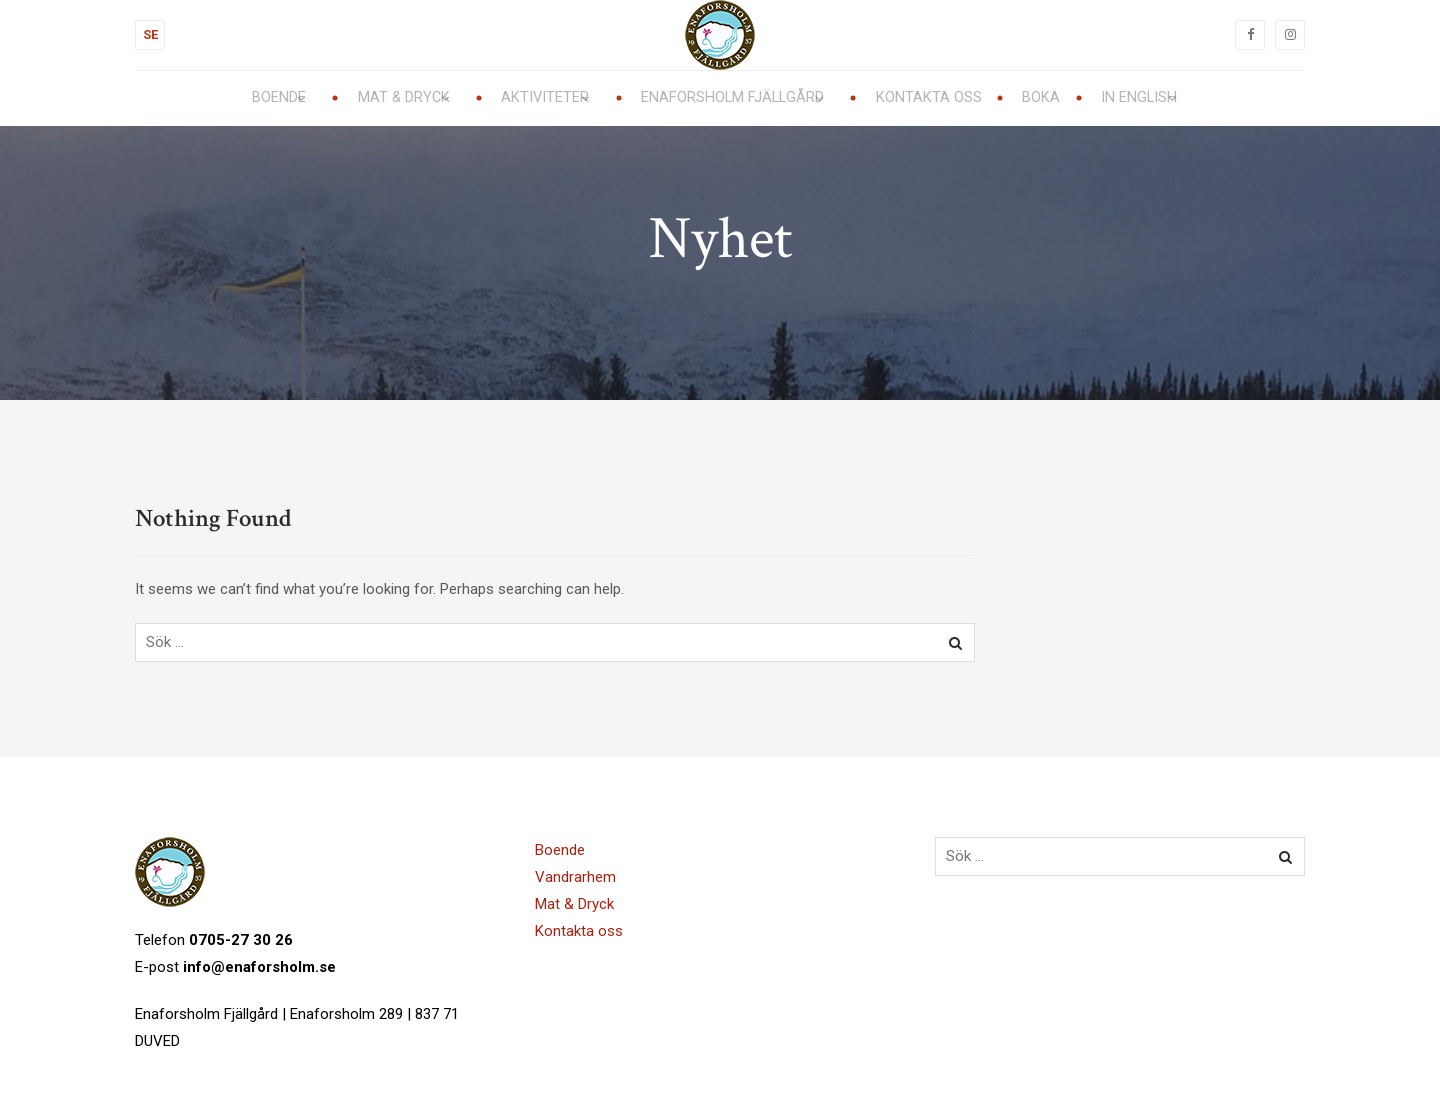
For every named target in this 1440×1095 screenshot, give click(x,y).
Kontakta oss (579, 931)
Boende (560, 850)
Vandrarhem (575, 877)
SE (150, 34)
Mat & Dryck (574, 904)
